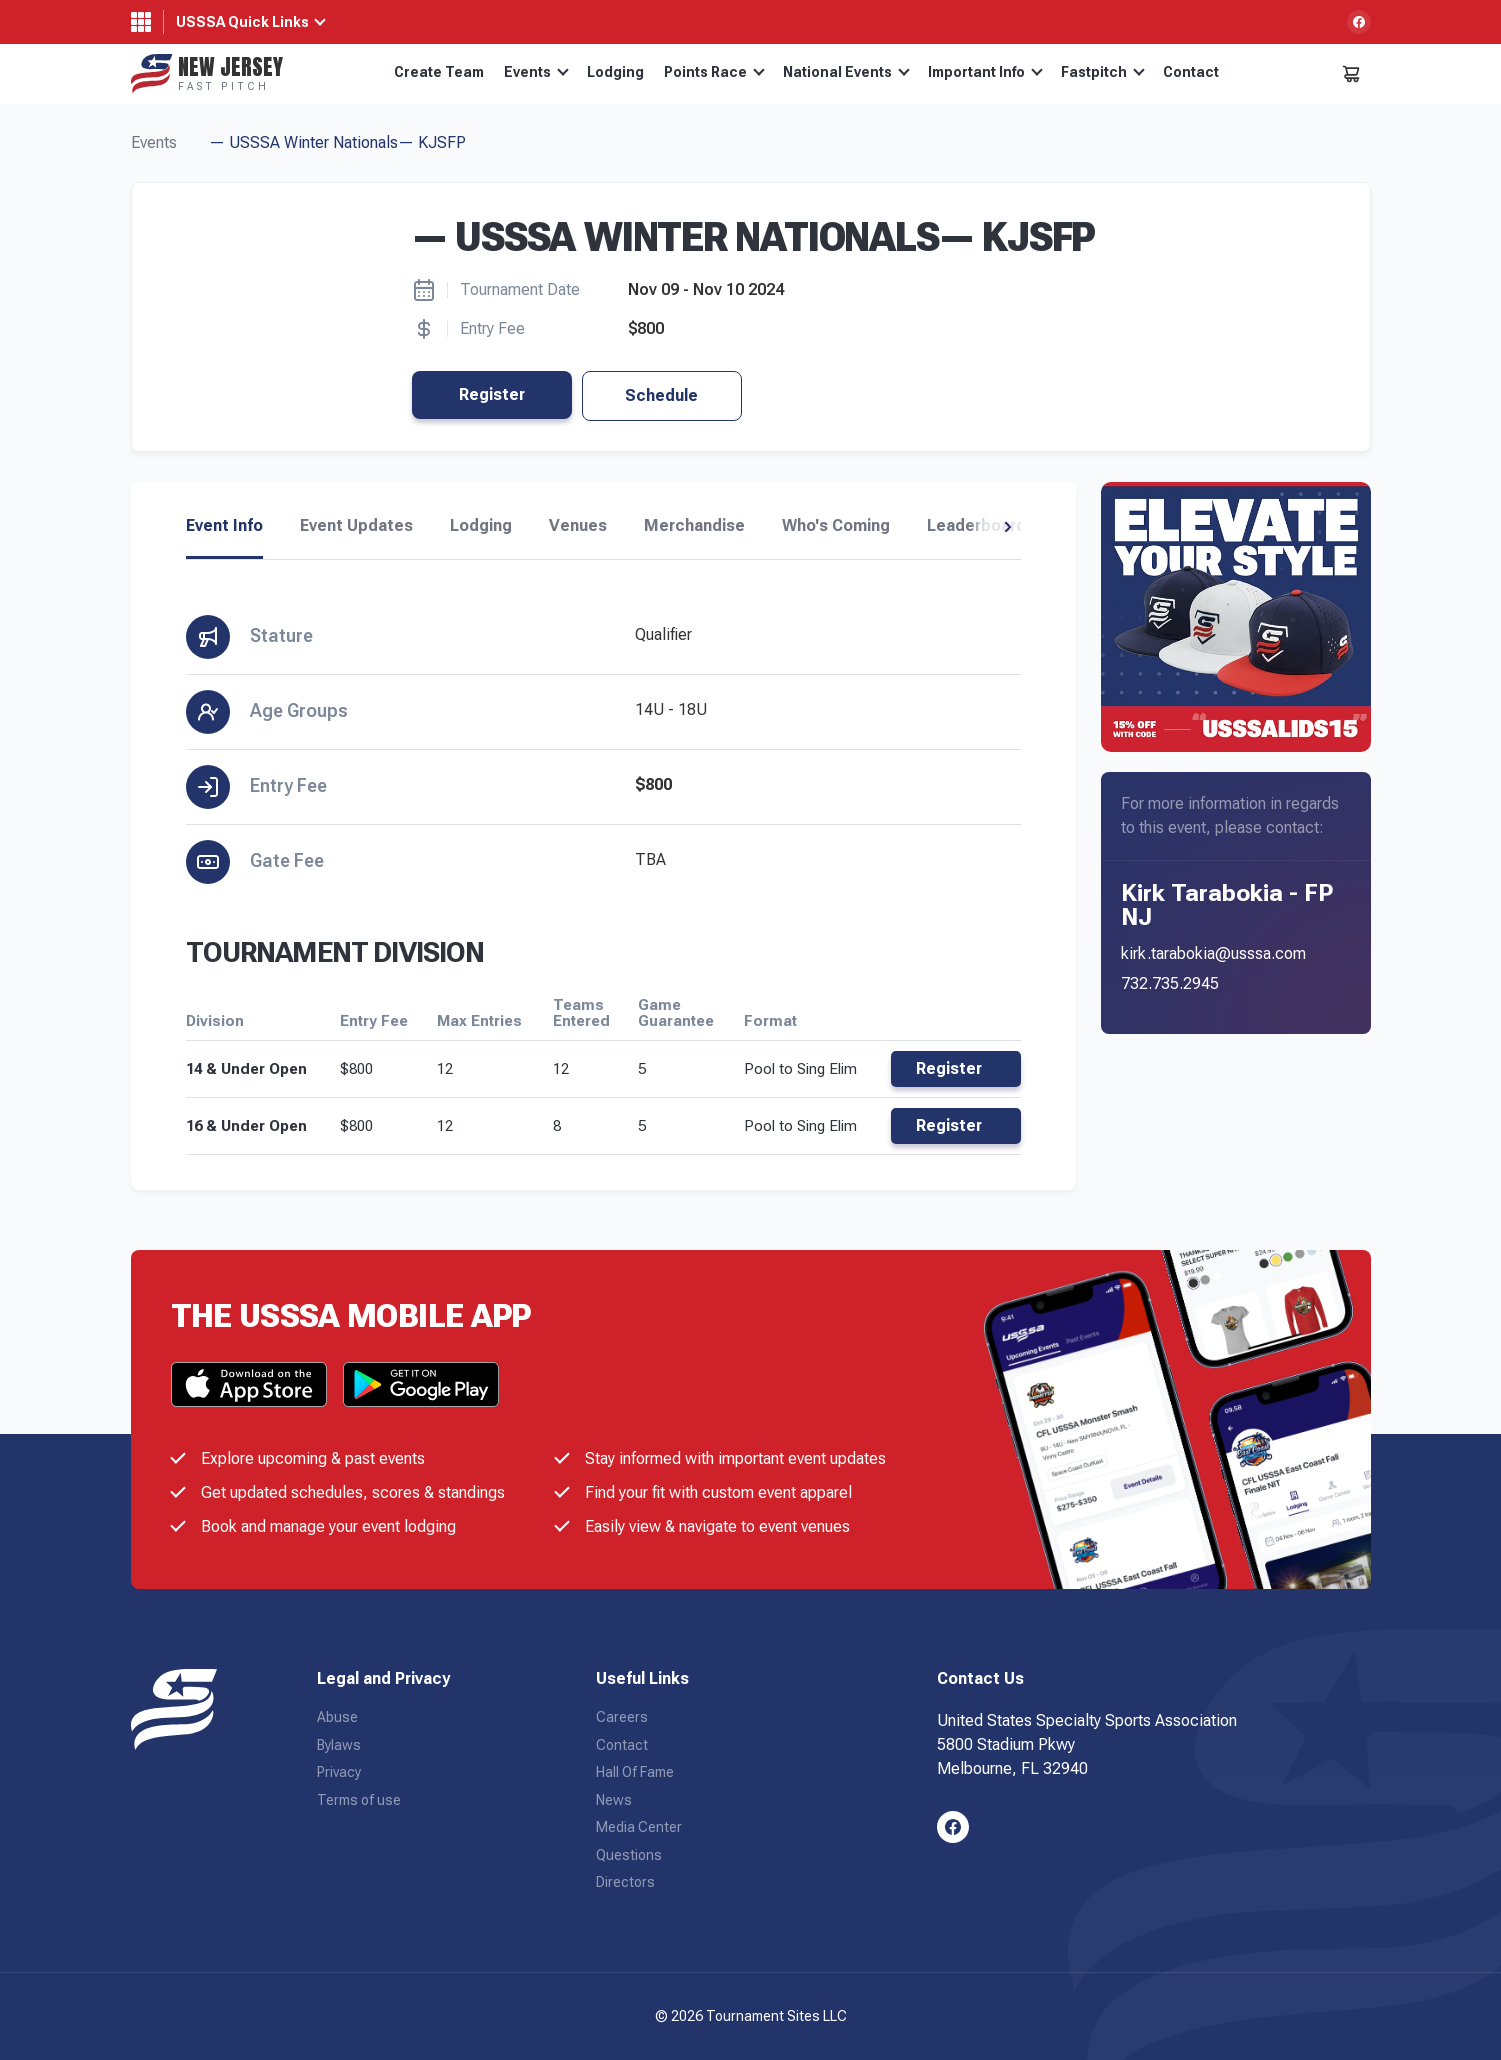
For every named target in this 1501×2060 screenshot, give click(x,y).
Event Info (224, 526)
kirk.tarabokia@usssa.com (1213, 953)
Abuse (337, 1717)
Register (492, 394)
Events (536, 72)
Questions (629, 1855)
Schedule (661, 395)
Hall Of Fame (635, 1772)
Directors (625, 1882)
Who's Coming (836, 526)
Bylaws (339, 1745)
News (614, 1800)
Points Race (714, 72)
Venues (578, 526)
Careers (622, 1717)
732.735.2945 (1170, 983)
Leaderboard (976, 526)
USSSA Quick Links (242, 22)
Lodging (615, 72)
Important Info (985, 72)
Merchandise (694, 526)
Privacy (339, 1772)
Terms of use (359, 1800)
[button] (1008, 527)
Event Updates (356, 526)
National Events (846, 72)
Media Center (639, 1827)
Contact (1191, 72)
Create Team (439, 72)
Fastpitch (1103, 72)
